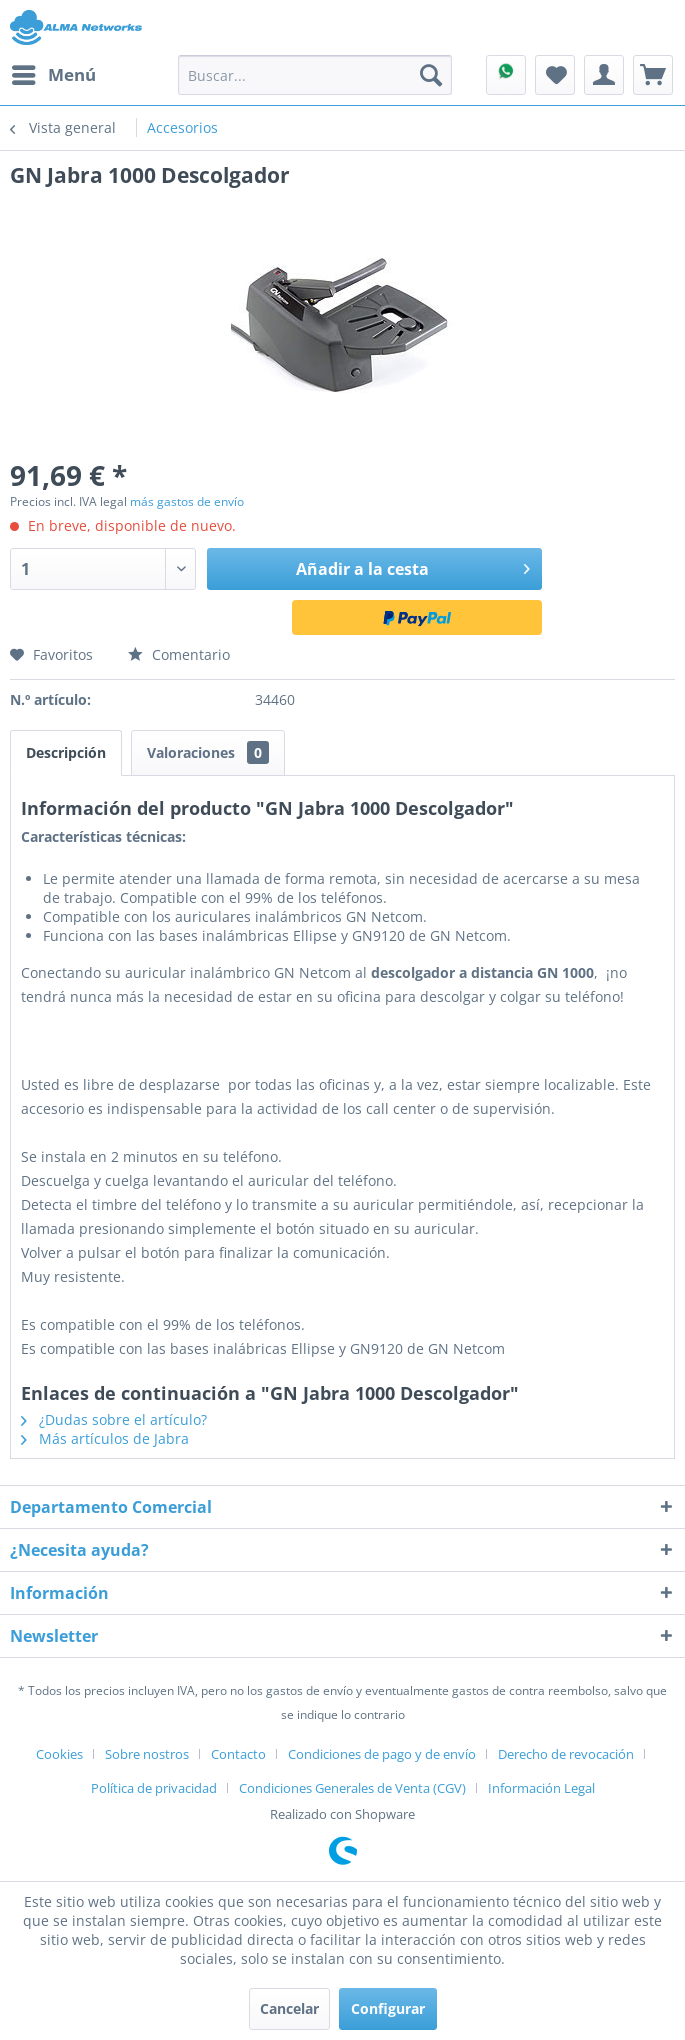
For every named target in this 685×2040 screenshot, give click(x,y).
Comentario (179, 654)
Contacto (238, 1754)
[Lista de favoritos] (555, 75)
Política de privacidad (154, 1788)
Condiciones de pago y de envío (382, 1754)
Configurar (388, 2008)
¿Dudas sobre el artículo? (114, 1419)
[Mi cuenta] (604, 75)
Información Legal (541, 1788)
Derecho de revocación (566, 1754)
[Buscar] (431, 75)
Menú (54, 72)
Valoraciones (208, 752)
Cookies (59, 1754)
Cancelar (289, 2008)
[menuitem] (53, 75)
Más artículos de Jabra (105, 1438)
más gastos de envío (187, 501)
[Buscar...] (315, 75)
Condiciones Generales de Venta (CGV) (352, 1788)
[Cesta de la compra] (653, 75)
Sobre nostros (147, 1754)
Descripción (66, 752)
